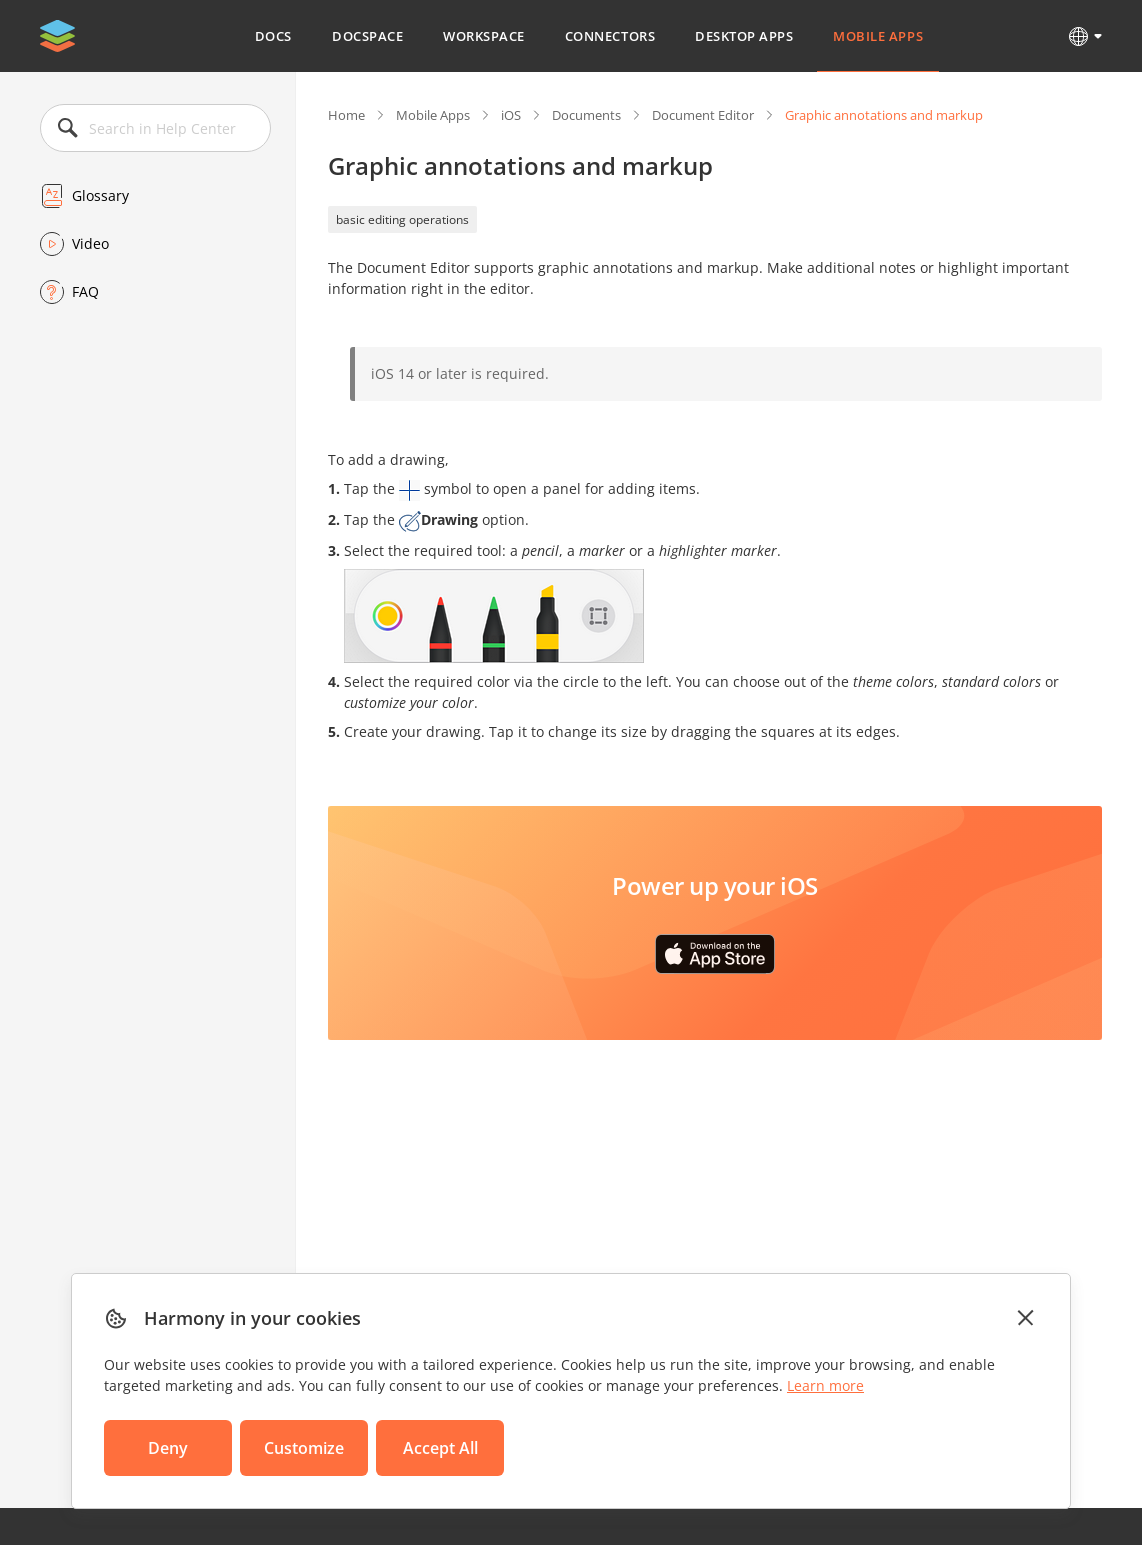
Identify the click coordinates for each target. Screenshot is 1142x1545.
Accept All (440, 1448)
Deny (168, 1448)
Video (90, 243)
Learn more (825, 1385)
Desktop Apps (744, 36)
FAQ (85, 291)
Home (346, 115)
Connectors (610, 36)
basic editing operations (402, 219)
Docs (273, 36)
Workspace (484, 36)
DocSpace (367, 36)
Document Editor (703, 115)
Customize (304, 1448)
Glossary (100, 195)
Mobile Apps (878, 36)
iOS (511, 115)
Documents (586, 115)
